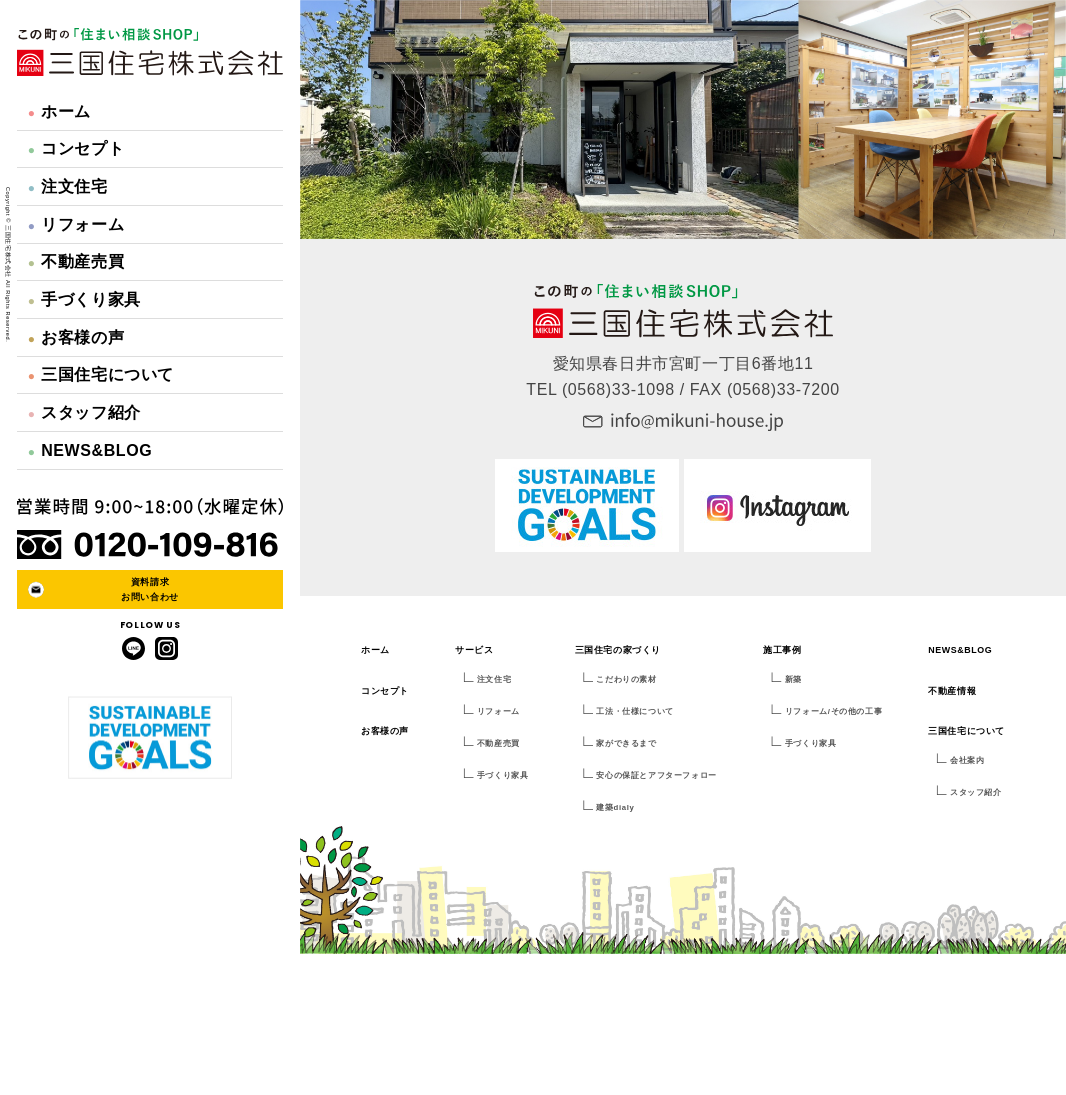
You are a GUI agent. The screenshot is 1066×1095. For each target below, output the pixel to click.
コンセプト (76, 148)
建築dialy (615, 807)
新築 (793, 679)
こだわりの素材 (626, 679)
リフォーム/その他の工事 (833, 711)
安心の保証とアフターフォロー (656, 775)
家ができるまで (626, 743)
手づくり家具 (84, 299)
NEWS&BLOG (90, 450)
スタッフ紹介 (84, 412)
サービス (474, 650)
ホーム (59, 111)
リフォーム (76, 224)
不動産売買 (76, 261)
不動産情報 (952, 691)
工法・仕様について (634, 711)
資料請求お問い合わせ (150, 589)
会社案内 (967, 760)
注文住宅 (68, 186)
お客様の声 (76, 337)
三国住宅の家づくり (618, 650)
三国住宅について (101, 374)
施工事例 (782, 650)
